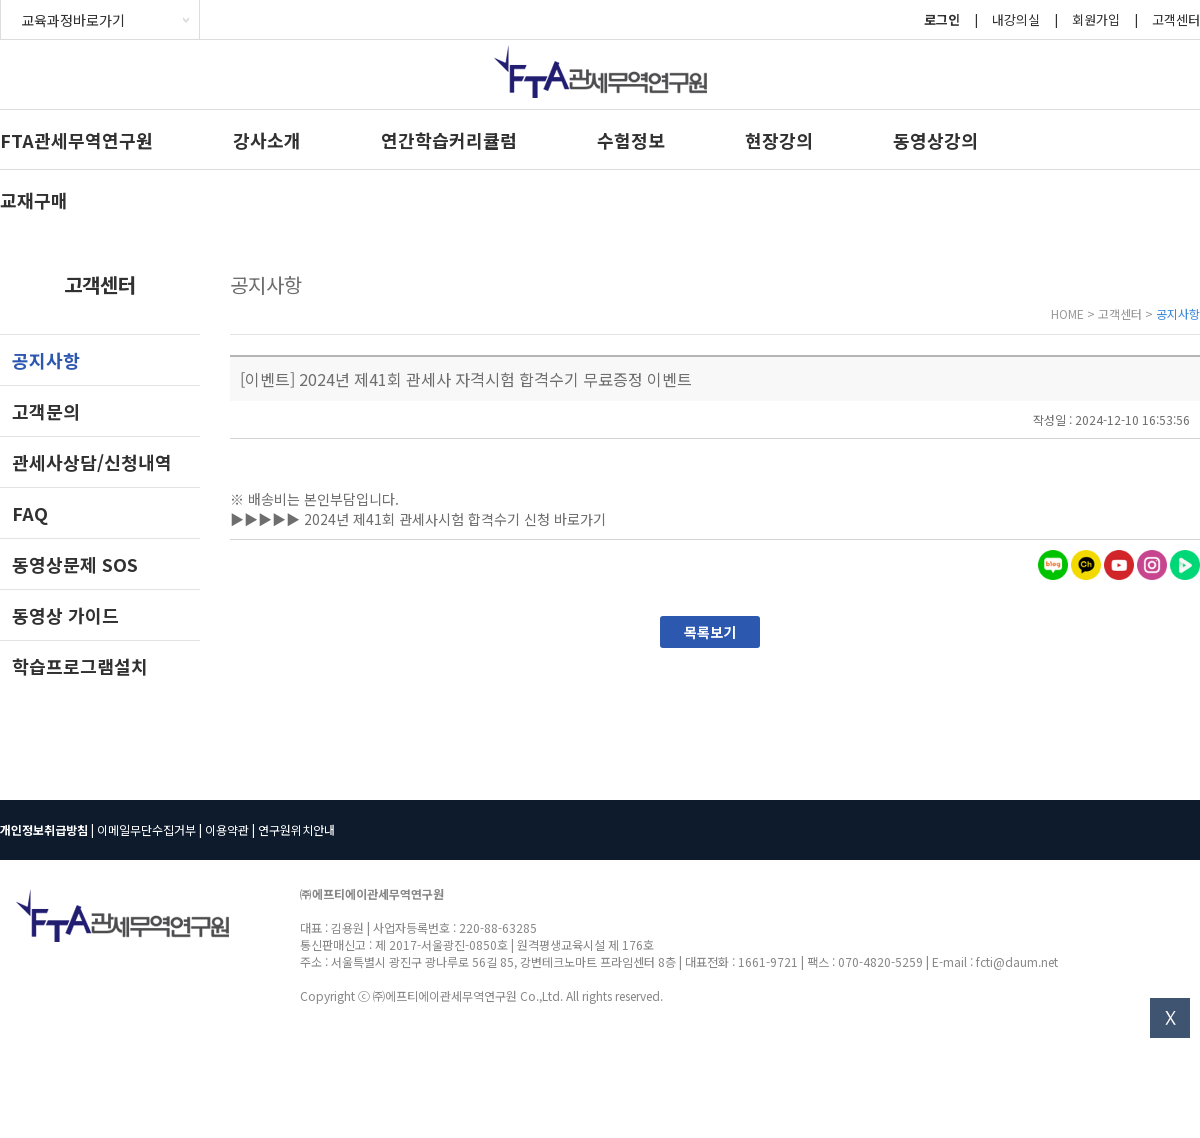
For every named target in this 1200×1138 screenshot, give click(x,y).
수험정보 (631, 140)
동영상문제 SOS (75, 564)
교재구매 (34, 200)
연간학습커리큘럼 (449, 140)
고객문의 (46, 411)
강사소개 (267, 140)
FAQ (30, 513)
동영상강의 (935, 140)
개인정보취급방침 (44, 829)
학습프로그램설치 (80, 666)
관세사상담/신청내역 (92, 462)
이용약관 (227, 829)
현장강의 (779, 140)
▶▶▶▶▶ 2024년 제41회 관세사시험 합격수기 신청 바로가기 (418, 519)
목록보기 (710, 632)
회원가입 (1096, 19)
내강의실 (1016, 19)
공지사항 (46, 360)
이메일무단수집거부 (146, 829)
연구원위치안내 (296, 829)
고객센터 (1176, 19)
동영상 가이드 (65, 615)
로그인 (942, 19)
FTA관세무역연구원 (76, 140)
